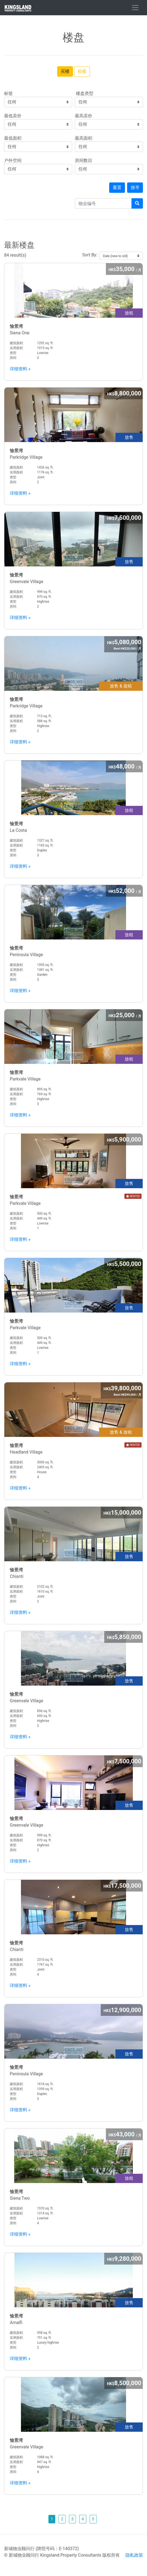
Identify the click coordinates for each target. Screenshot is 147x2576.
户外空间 (13, 160)
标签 (8, 93)
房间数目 (83, 160)
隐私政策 (134, 2555)
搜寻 (135, 187)
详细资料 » (20, 368)
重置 (117, 187)
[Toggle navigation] (135, 7)
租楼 (82, 71)
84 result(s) (73, 249)
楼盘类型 (84, 93)
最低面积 (13, 138)
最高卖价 (83, 115)
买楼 (65, 71)
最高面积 (83, 138)
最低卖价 (13, 115)
